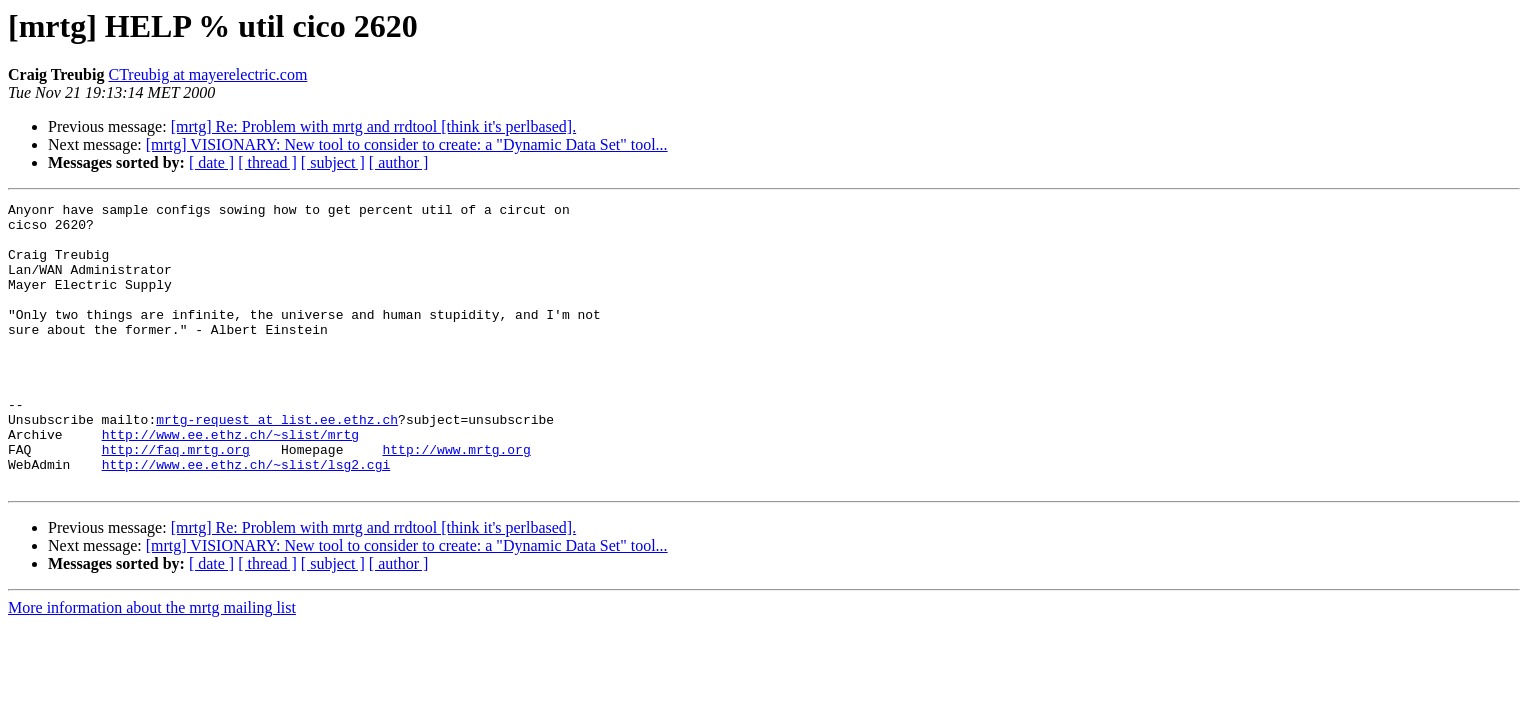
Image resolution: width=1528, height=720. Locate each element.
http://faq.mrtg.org (176, 500)
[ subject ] (333, 162)
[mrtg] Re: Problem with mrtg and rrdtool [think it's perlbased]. (373, 126)
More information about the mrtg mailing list (152, 664)
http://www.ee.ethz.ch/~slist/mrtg (230, 482)
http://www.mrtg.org (456, 500)
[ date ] (211, 162)
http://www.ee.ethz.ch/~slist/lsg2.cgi (246, 518)
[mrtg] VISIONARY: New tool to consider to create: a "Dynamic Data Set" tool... (407, 144)
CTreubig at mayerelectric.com (207, 74)
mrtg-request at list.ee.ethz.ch (277, 464)
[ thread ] (267, 162)
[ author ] (399, 162)
